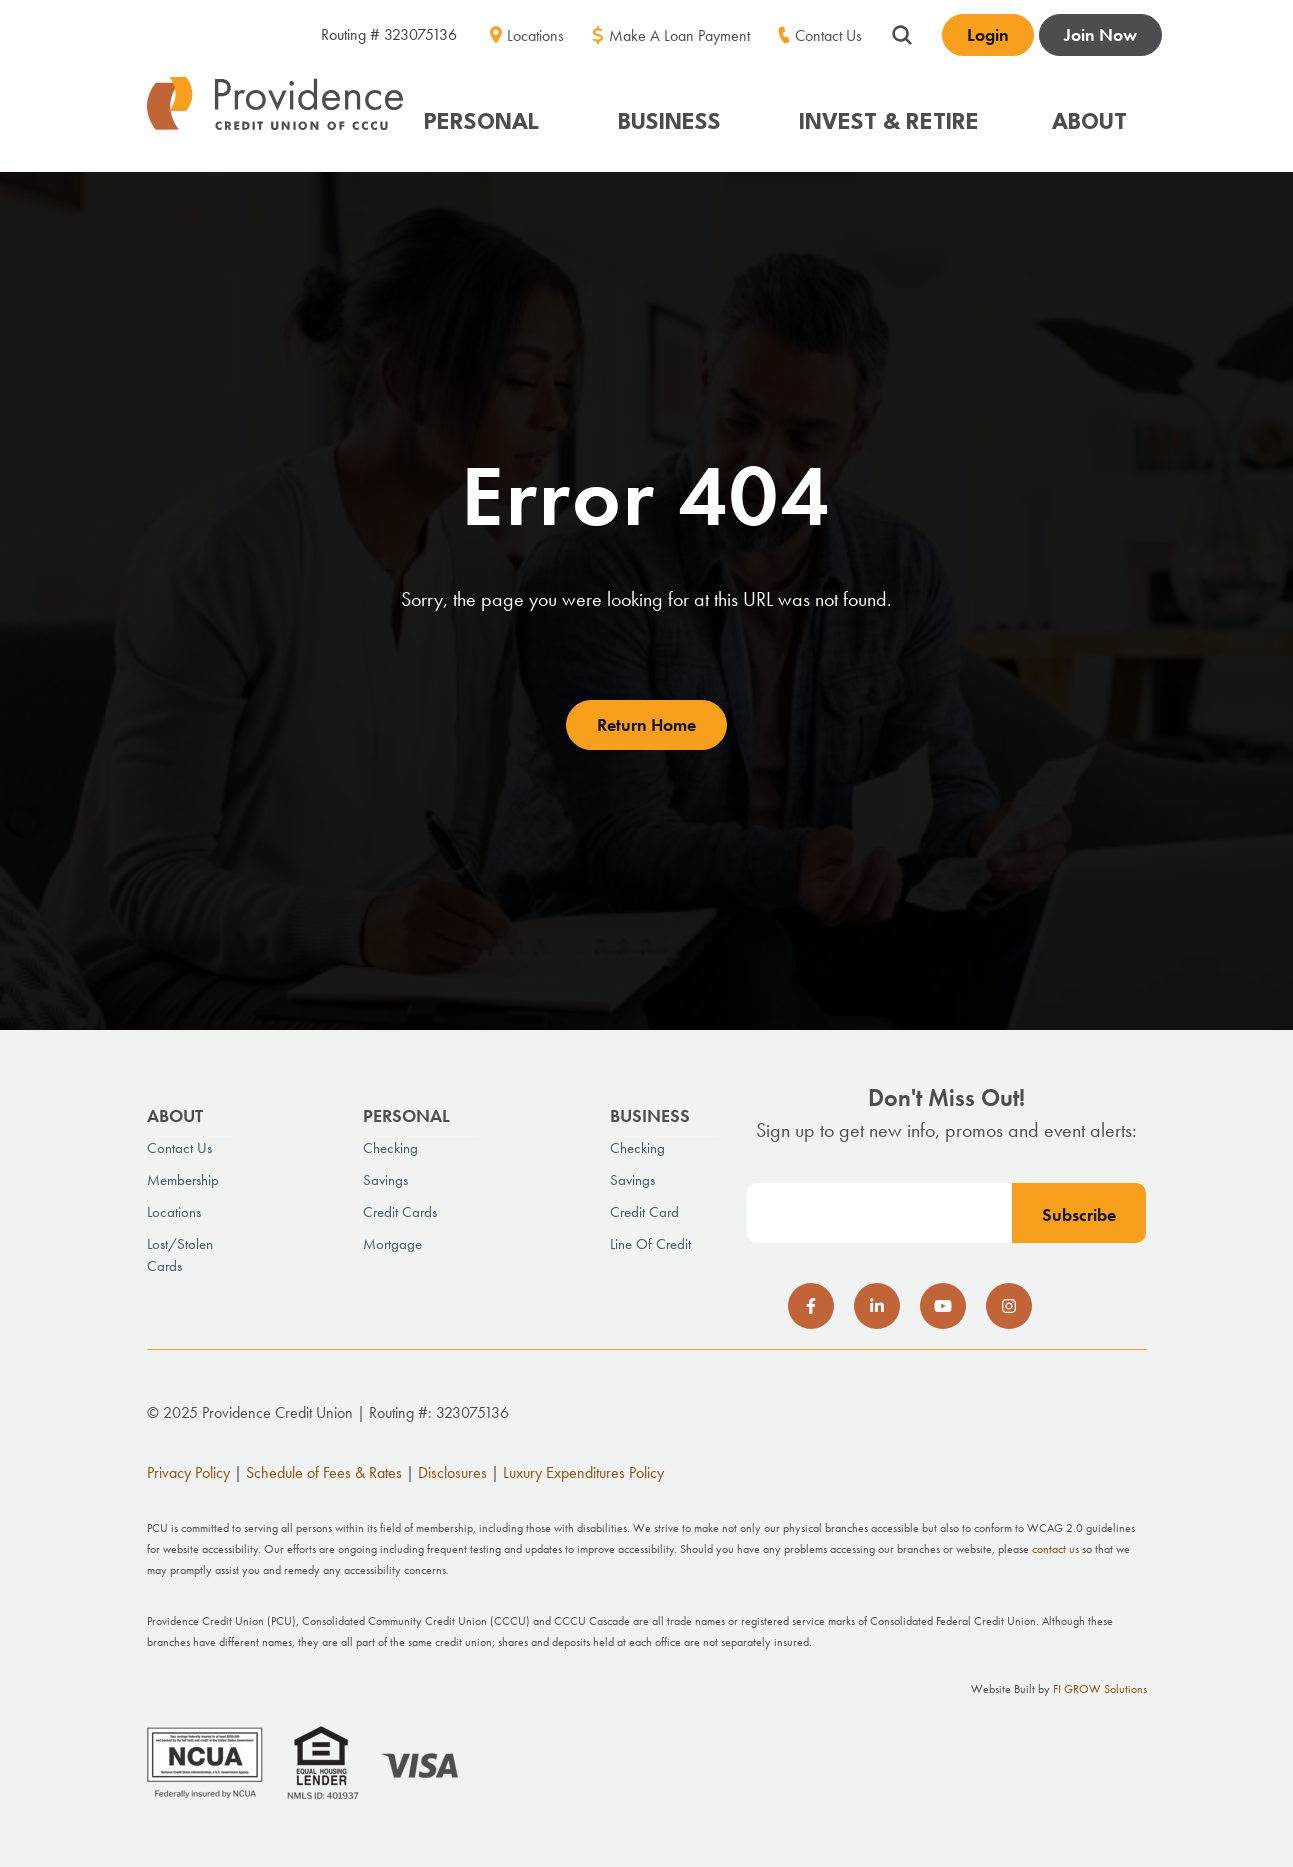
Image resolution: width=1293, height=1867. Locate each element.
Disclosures (452, 1472)
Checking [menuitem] (390, 1148)
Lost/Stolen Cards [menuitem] (180, 1255)
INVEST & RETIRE (889, 123)
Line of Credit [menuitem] (650, 1244)
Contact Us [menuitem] (828, 35)
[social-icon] (811, 1306)
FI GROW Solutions (1100, 1689)
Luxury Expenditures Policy (583, 1472)
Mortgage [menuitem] (392, 1244)
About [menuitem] (175, 1115)
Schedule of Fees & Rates (324, 1472)
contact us (1055, 1549)
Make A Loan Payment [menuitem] (679, 35)
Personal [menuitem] (406, 1115)
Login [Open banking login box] (988, 34)
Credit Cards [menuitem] (400, 1212)
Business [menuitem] (650, 1115)
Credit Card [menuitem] (644, 1212)
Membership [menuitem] (183, 1180)
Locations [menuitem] (535, 35)
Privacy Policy (188, 1472)
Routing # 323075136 (389, 34)
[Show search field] (902, 32)
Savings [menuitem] (385, 1180)
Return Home (646, 724)
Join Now (1100, 34)
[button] (492, 113)
